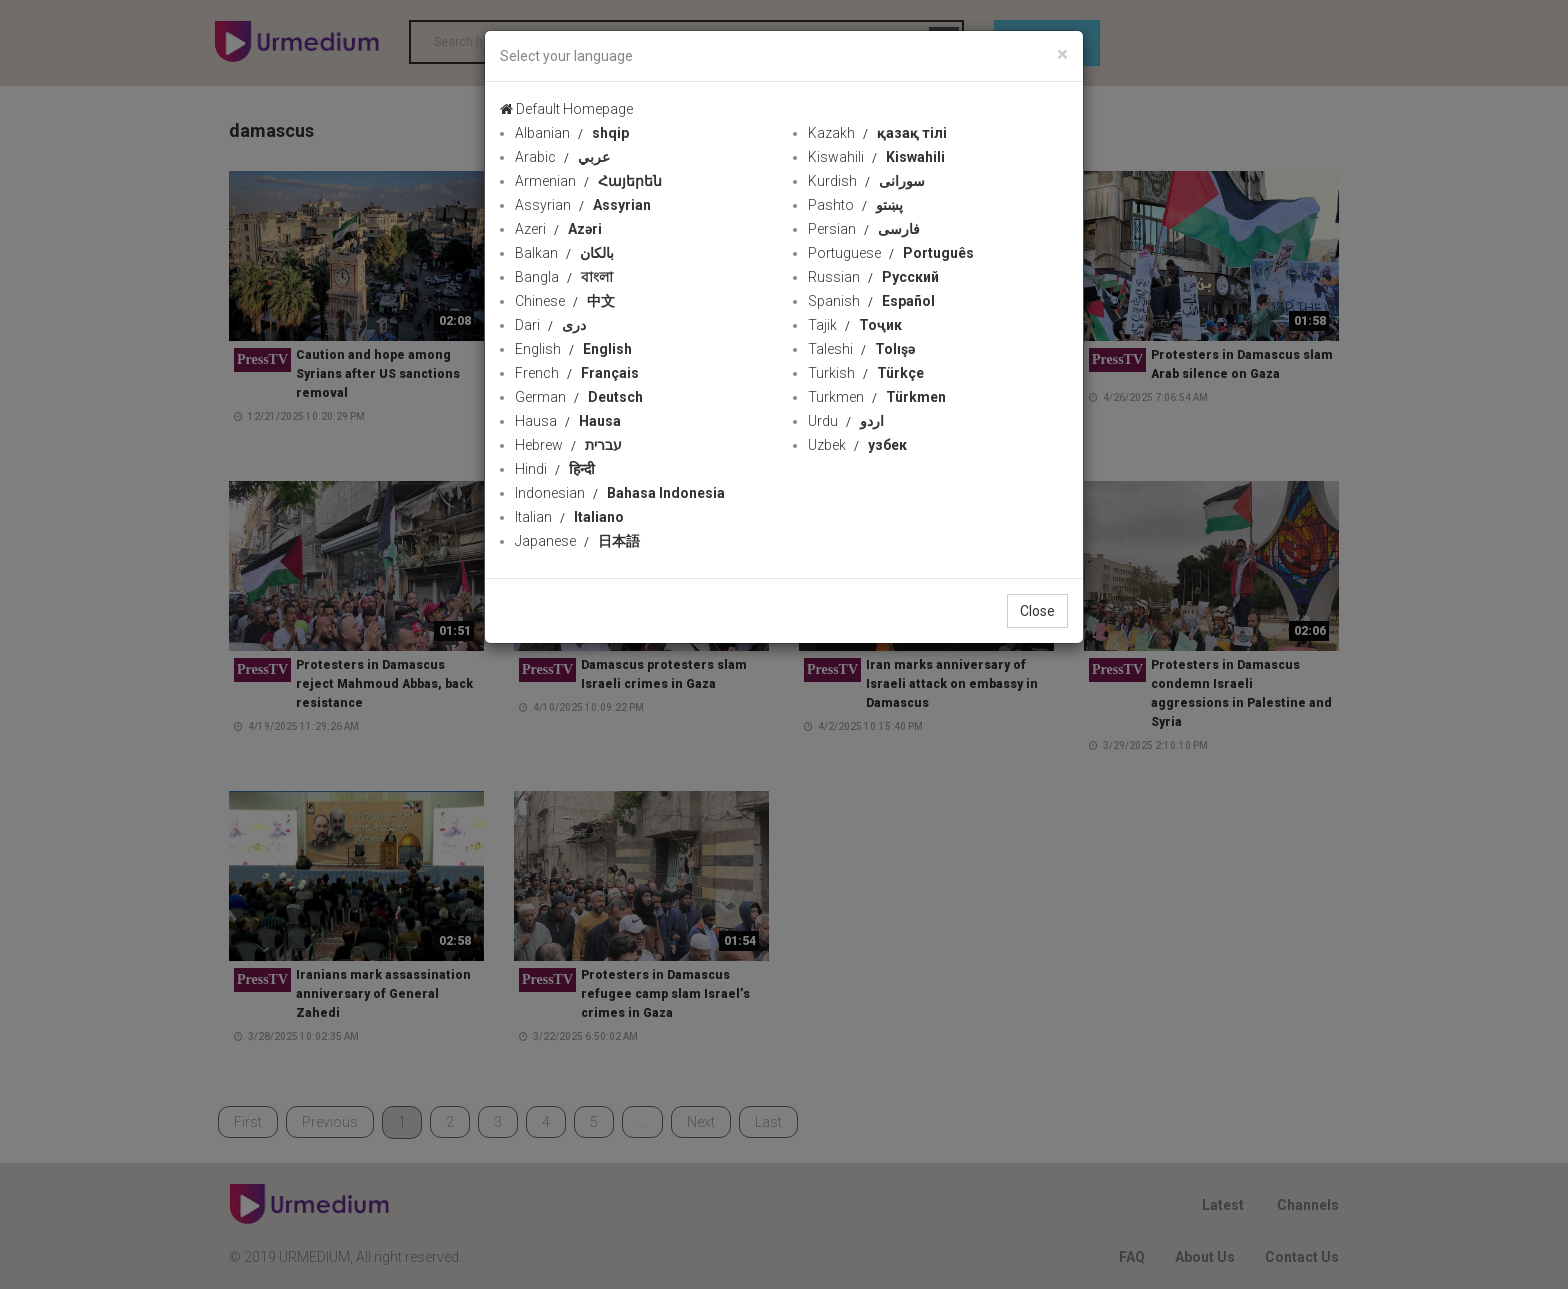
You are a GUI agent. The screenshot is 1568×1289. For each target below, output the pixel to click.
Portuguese (891, 253)
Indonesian (620, 493)
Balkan (564, 253)
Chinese (565, 301)
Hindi (555, 469)
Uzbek (857, 445)
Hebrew (568, 445)
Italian (569, 517)
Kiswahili (876, 157)
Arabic (562, 157)
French (577, 373)
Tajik (855, 325)
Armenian (588, 181)
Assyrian (583, 205)
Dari (550, 325)
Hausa (568, 421)
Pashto (855, 205)
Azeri (558, 229)
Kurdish (866, 181)
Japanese (577, 541)
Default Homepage (566, 109)
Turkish (866, 373)
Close (1037, 611)
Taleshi (861, 349)
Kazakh (877, 133)
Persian (864, 229)
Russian (873, 277)
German (579, 397)
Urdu (846, 421)
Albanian (572, 133)
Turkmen (877, 397)
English (573, 349)
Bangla (564, 277)
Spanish (871, 301)
